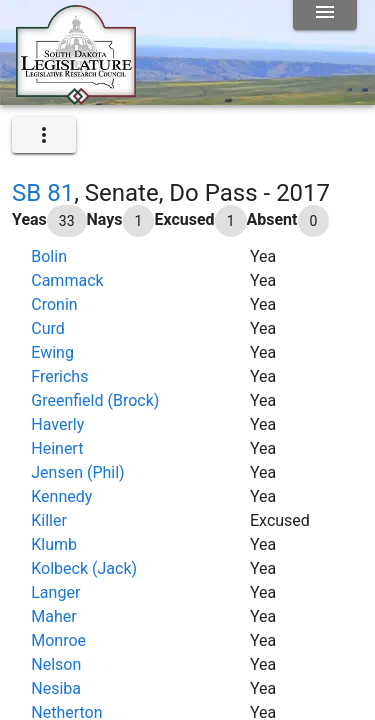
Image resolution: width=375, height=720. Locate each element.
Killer (49, 520)
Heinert (57, 448)
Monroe (58, 640)
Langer (55, 592)
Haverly (57, 424)
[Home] (76, 97)
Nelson (56, 664)
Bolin (49, 256)
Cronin (54, 304)
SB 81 (43, 193)
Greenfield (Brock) (95, 400)
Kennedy (61, 496)
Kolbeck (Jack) (84, 568)
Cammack (67, 280)
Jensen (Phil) (77, 472)
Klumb (54, 544)
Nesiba (56, 688)
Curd (48, 328)
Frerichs (59, 376)
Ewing (52, 352)
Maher (53, 616)
